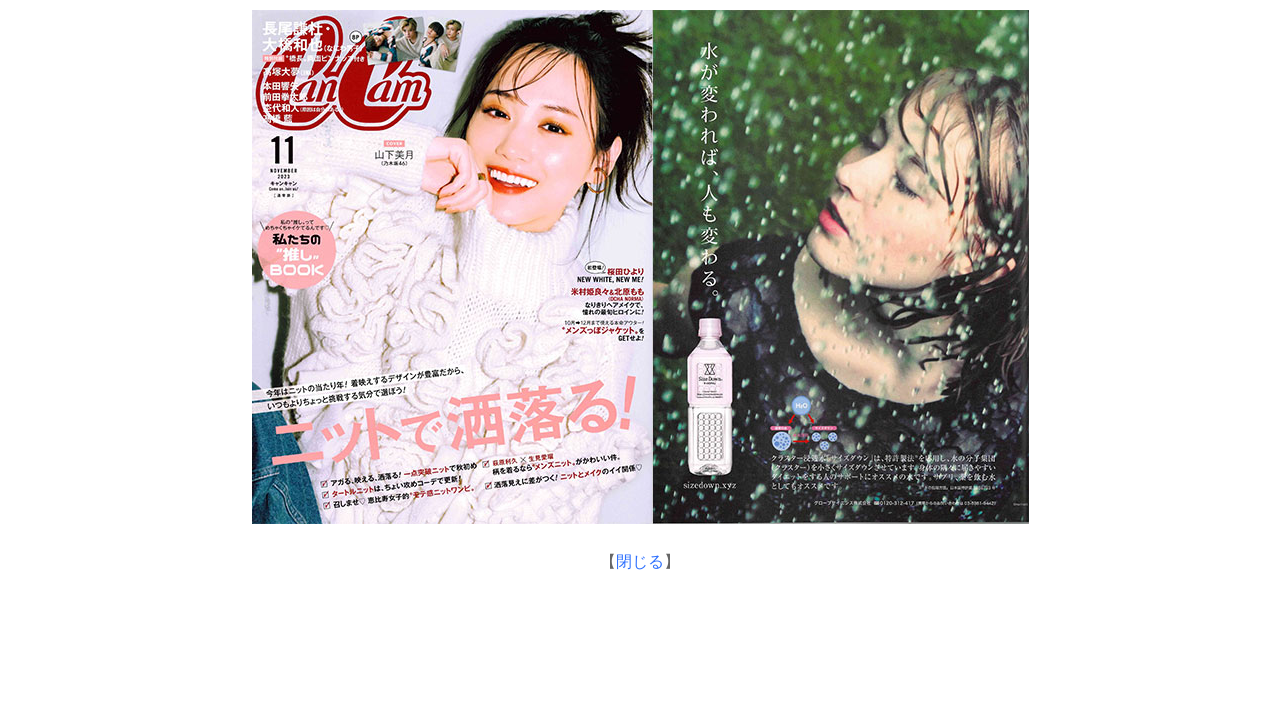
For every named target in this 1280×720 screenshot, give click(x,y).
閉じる (640, 561)
